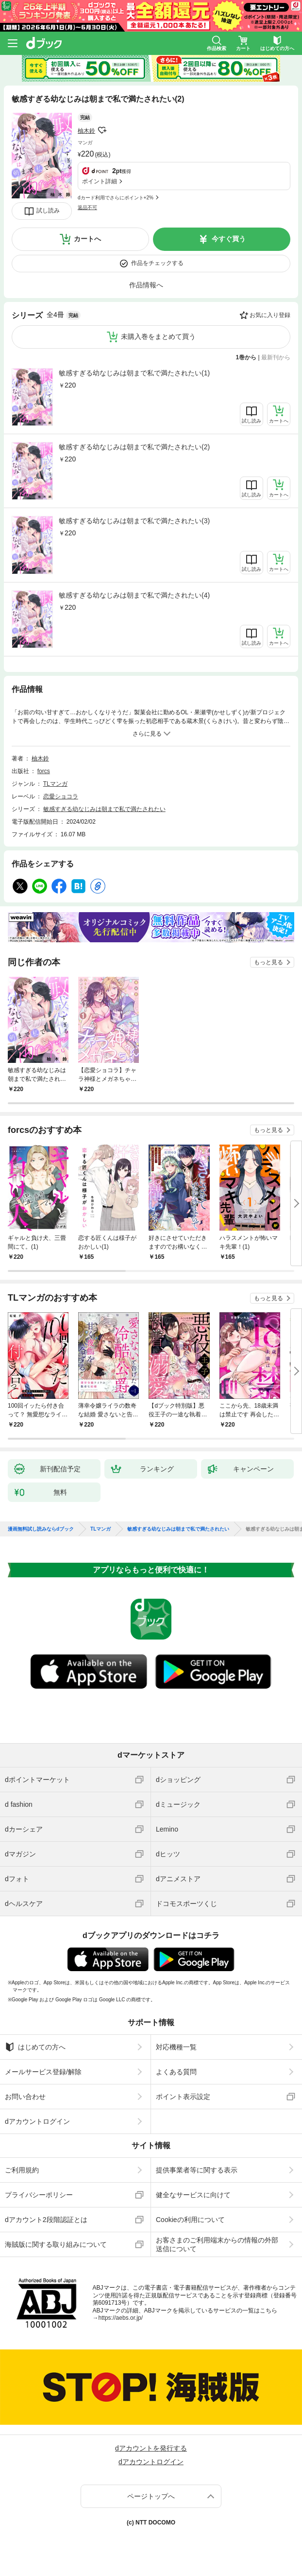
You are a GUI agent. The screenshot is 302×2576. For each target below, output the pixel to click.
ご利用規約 (22, 2170)
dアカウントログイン (37, 2121)
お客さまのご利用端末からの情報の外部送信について (217, 2244)
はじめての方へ (35, 2047)
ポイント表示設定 (183, 2096)
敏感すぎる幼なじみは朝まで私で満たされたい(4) (134, 595)
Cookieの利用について (190, 2219)
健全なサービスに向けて (193, 2195)
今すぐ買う (229, 239)
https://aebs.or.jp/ (121, 2317)
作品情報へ (146, 285)
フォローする (102, 130)
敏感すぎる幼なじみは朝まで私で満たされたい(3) (134, 521)
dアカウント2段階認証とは (46, 2219)
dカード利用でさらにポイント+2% (115, 197)
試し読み (48, 210)
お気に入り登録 (270, 315)
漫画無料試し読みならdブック (41, 1529)
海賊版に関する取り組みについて (56, 2244)
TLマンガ (55, 783)
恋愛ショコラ (60, 796)
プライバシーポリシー (39, 2195)
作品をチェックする (157, 263)
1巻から (246, 357)
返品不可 (87, 207)
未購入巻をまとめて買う (158, 336)
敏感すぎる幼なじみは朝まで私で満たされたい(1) (134, 373)
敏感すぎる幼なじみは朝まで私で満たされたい (104, 809)
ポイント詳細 (99, 181)
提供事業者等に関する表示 (196, 2170)
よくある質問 (176, 2072)
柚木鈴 (86, 130)
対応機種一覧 (176, 2047)
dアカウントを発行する (151, 2448)
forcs (43, 771)
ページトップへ (151, 2496)
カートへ (87, 239)
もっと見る (268, 962)
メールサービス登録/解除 (43, 2072)
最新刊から (275, 357)
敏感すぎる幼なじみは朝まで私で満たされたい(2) (134, 447)
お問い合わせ (25, 2096)
